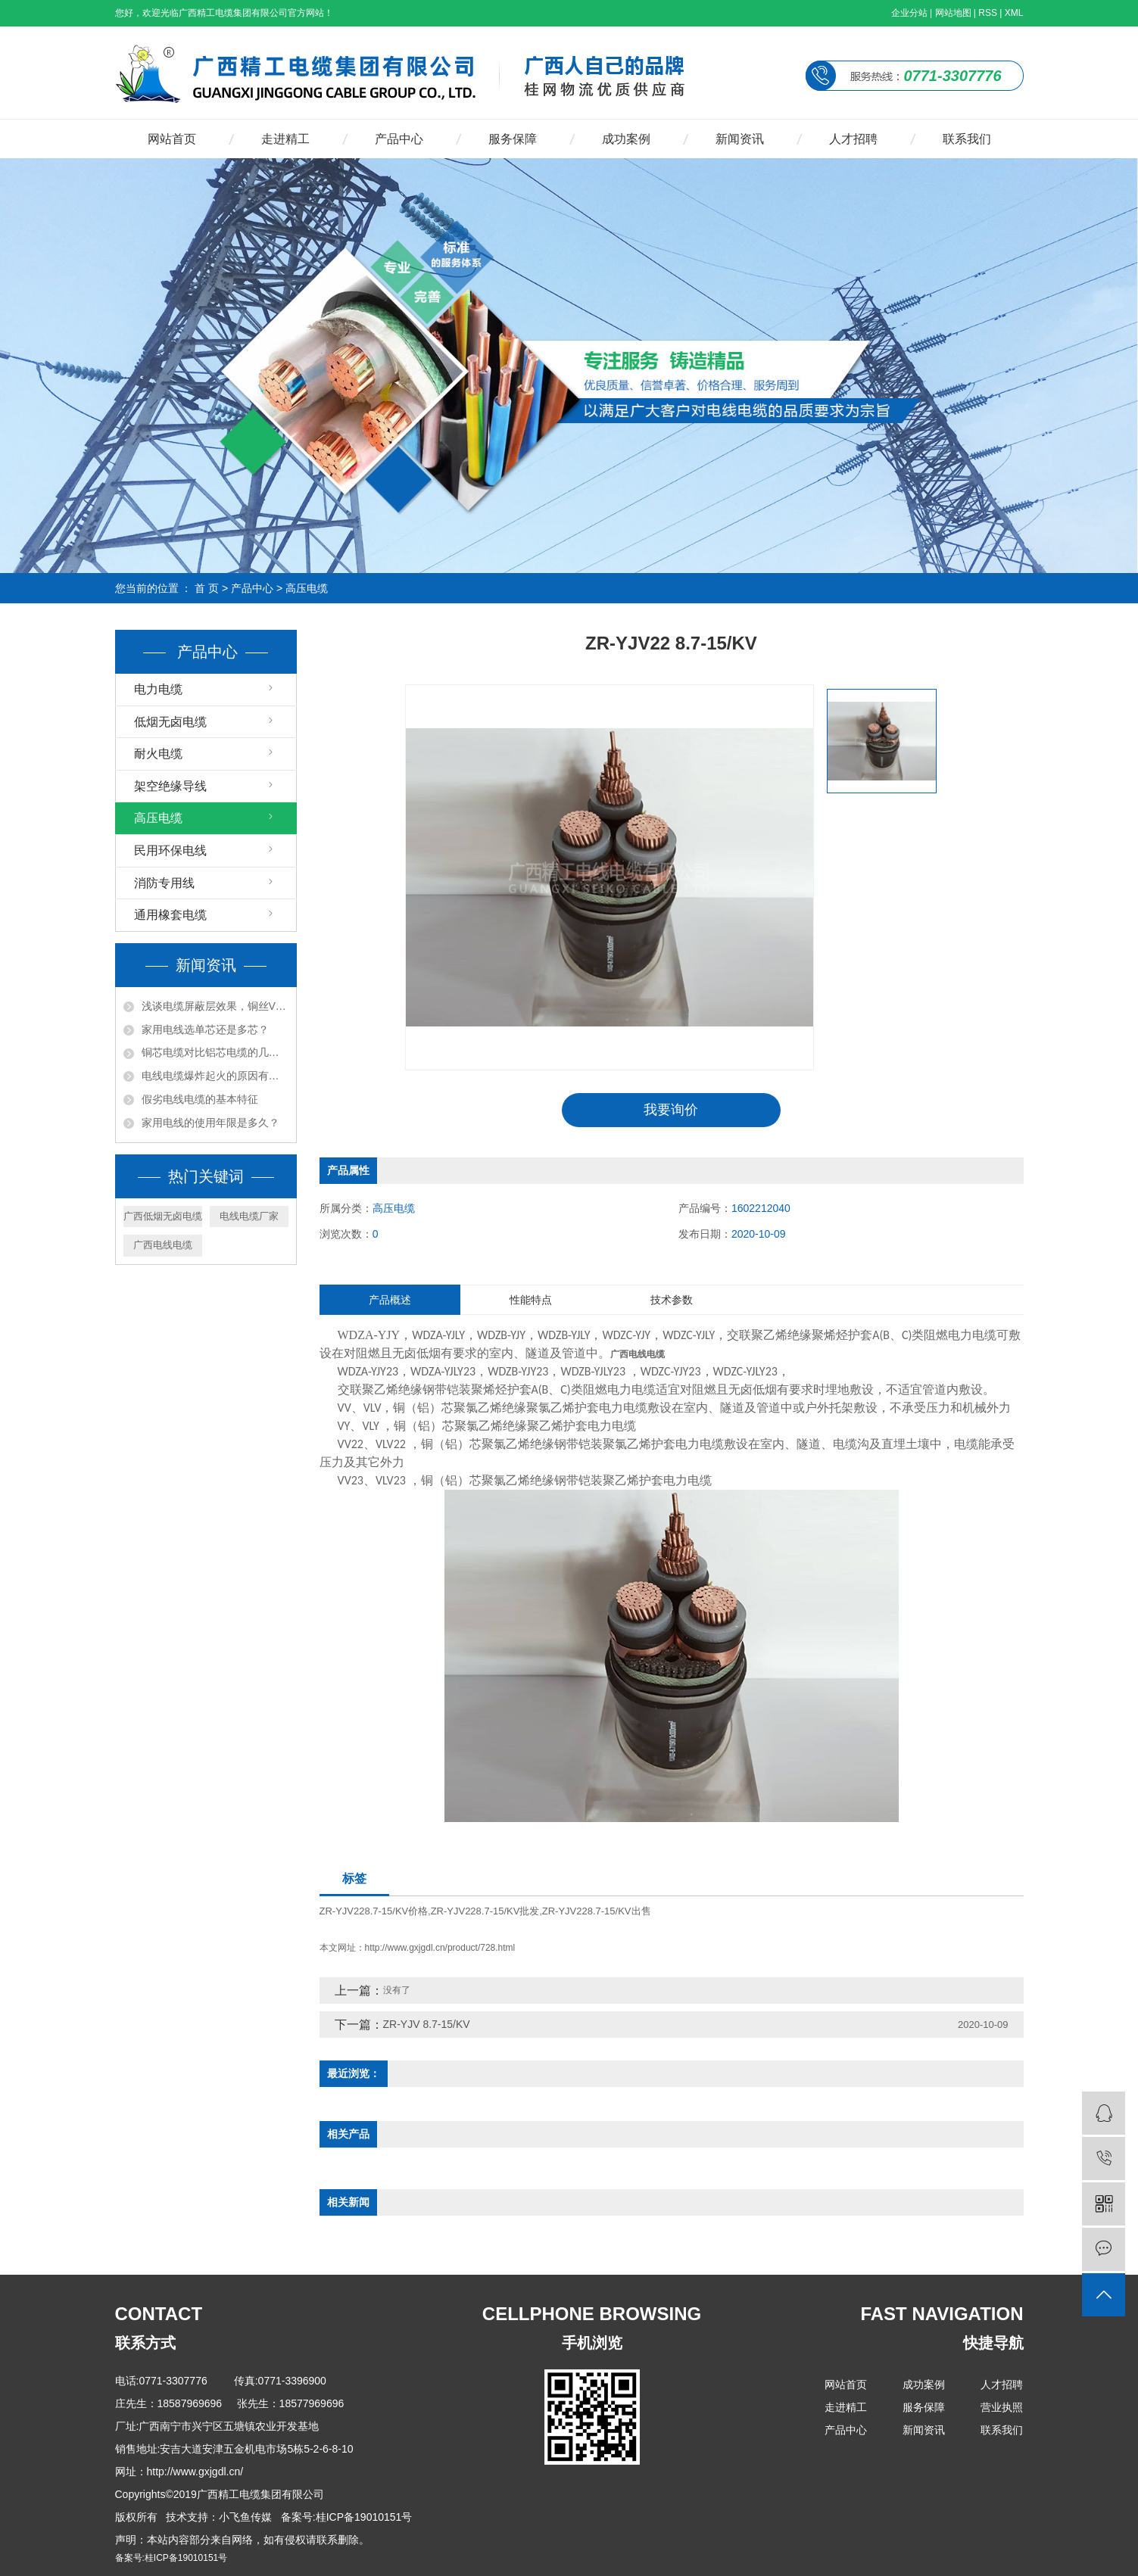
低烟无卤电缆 (170, 721)
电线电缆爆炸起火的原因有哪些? (215, 1076)
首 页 (207, 588)
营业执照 (1002, 2407)
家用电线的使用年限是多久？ (210, 1123)
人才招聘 (853, 138)
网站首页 (172, 138)
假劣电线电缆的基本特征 (200, 1099)
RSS (987, 13)
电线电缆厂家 (249, 1216)
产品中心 (399, 138)
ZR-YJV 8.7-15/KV (426, 2024)
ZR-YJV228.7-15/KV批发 (485, 1911)
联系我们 (967, 138)
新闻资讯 (740, 138)
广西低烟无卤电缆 (162, 1216)
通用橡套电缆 (170, 914)
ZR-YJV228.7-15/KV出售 (596, 1911)
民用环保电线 (170, 850)
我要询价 (671, 1109)
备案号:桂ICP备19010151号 (171, 2558)
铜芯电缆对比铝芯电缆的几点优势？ (215, 1052)
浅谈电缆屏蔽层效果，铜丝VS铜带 (215, 1006)
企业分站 (909, 13)
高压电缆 (306, 588)
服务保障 (512, 138)
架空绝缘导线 (170, 786)
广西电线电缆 (162, 1245)
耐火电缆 (158, 753)
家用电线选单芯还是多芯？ (205, 1029)
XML (1014, 13)
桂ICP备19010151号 (364, 2517)
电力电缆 (158, 689)
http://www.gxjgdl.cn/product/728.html (440, 1947)
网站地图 (953, 13)
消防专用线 (164, 883)
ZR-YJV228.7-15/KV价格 (374, 1911)
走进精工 (285, 138)
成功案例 (626, 138)
